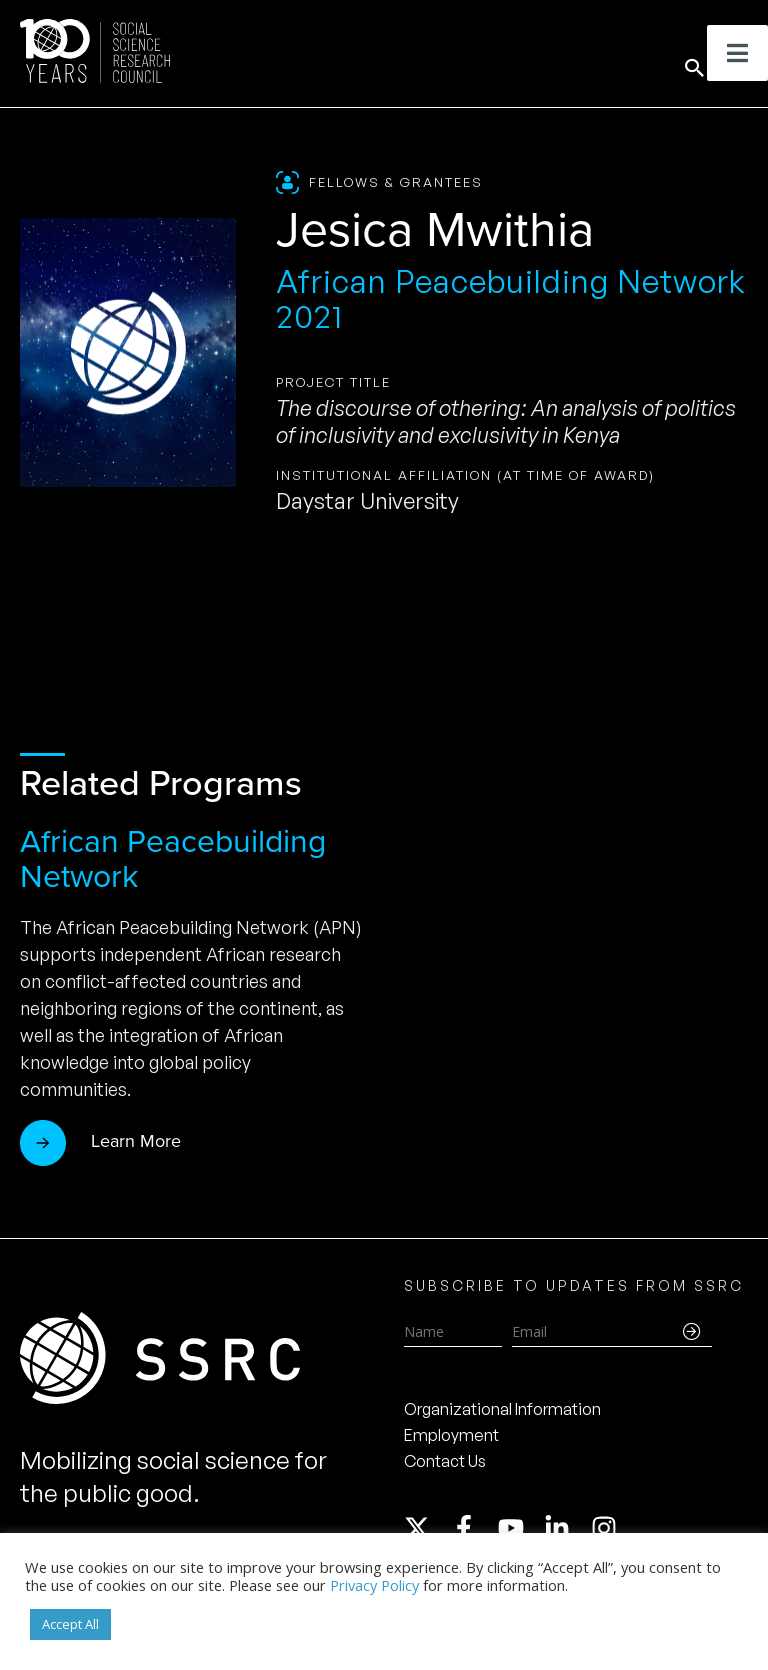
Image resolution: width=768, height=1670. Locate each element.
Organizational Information (502, 1409)
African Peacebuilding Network (173, 858)
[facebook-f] (473, 1528)
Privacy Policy (374, 1585)
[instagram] (608, 1528)
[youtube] (520, 1528)
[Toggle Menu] (737, 53)
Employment (451, 1435)
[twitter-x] (426, 1528)
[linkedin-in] (566, 1528)
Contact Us (445, 1461)
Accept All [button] (70, 1624)
